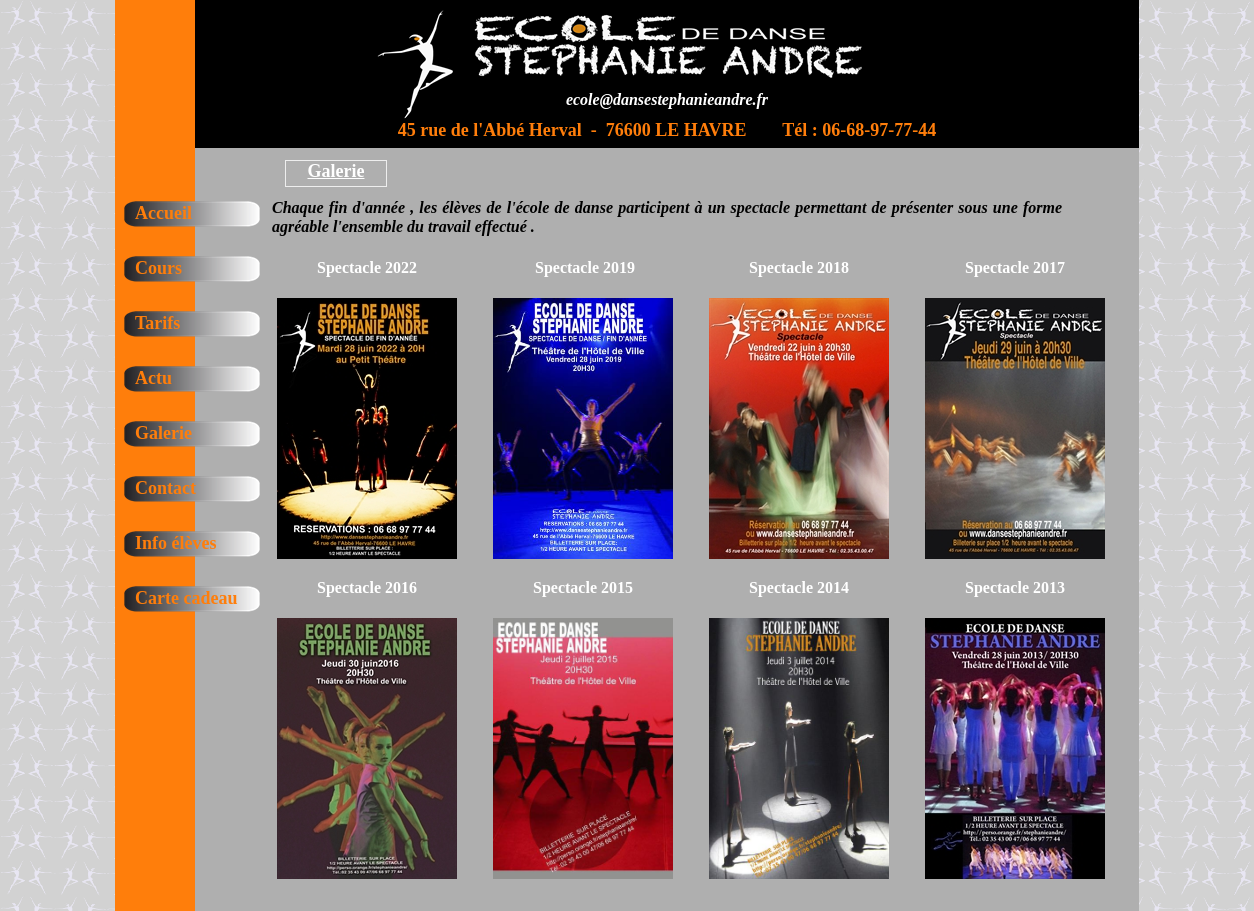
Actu (153, 378)
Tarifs (157, 323)
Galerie (163, 433)
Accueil (163, 213)
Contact (165, 488)
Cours (158, 268)
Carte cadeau (186, 598)
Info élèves (175, 543)
